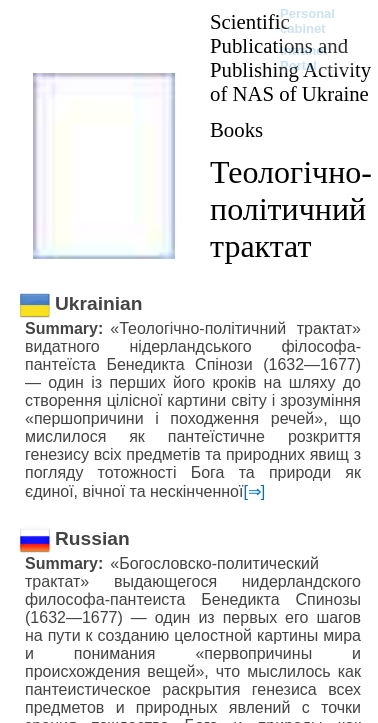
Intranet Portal (304, 58)
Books (236, 129)
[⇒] (254, 491)
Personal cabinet (307, 21)
